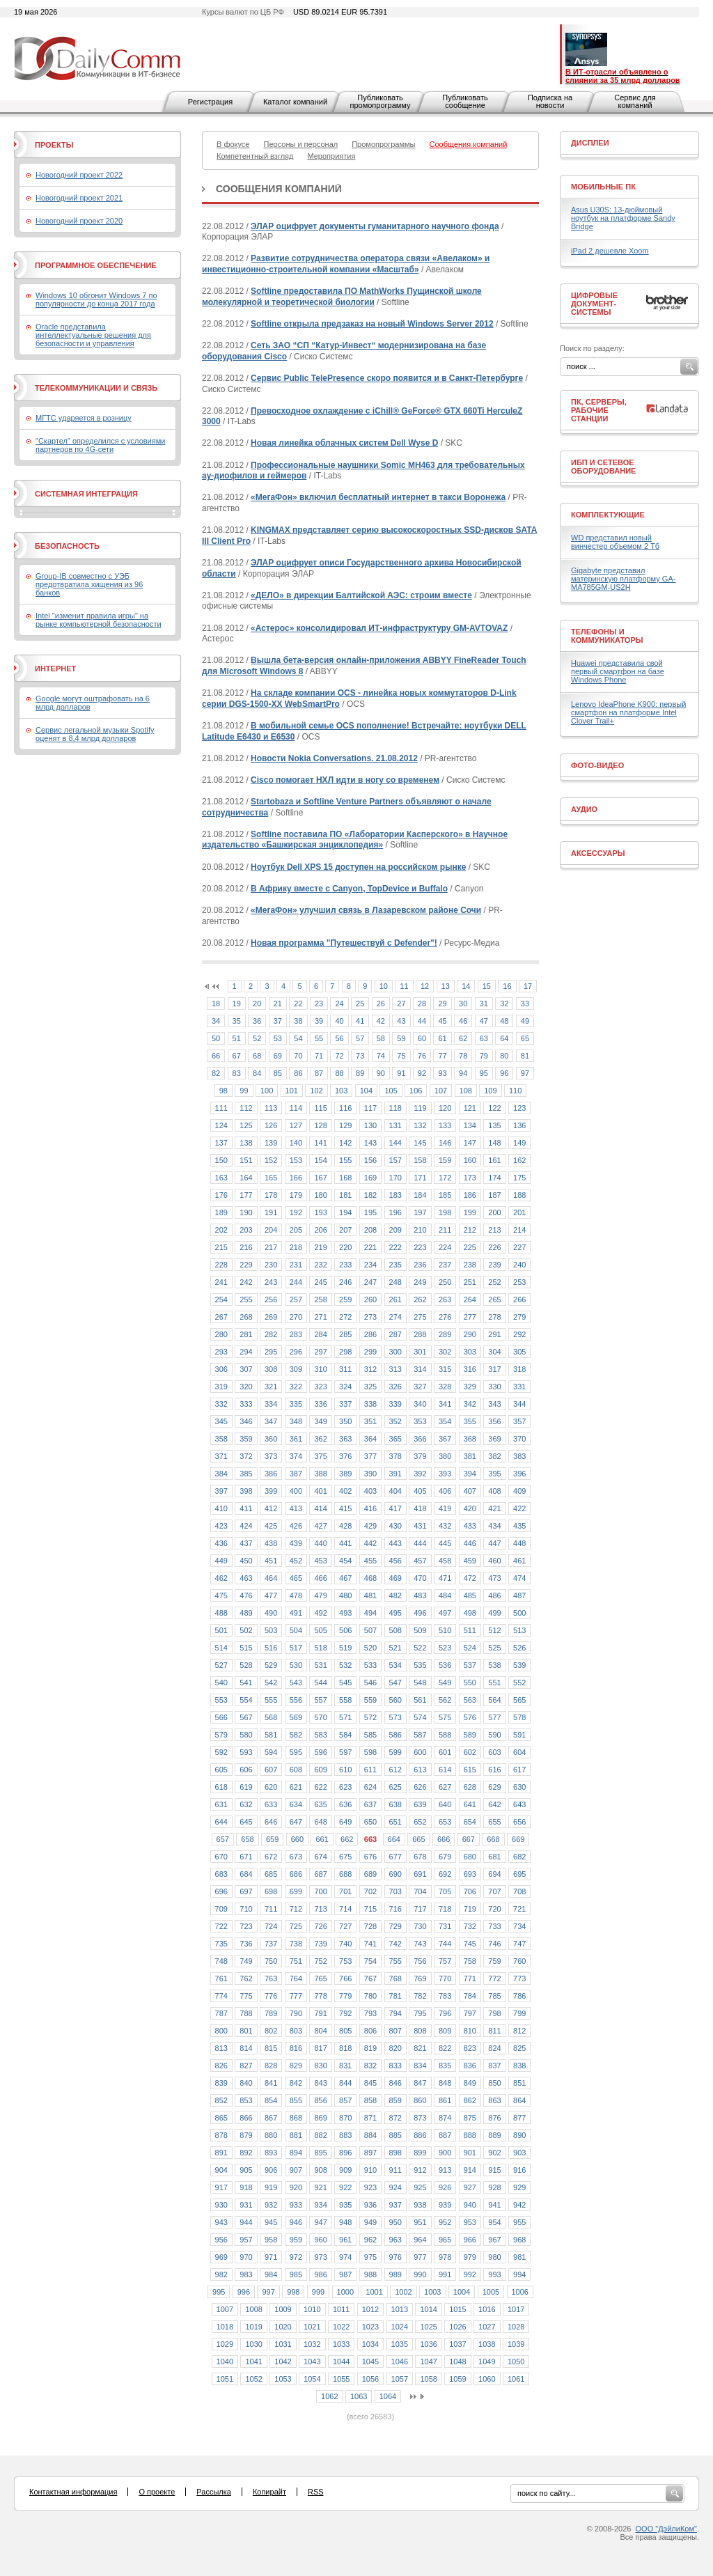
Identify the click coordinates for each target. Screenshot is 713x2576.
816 (296, 2048)
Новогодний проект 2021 (79, 198)
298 (345, 1352)
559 (370, 1700)
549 (445, 1682)
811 (494, 2031)
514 (221, 1648)
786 (519, 1996)
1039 (516, 2344)
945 (271, 2222)
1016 (486, 2309)
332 (221, 1404)
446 (470, 1543)
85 (278, 1073)
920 (296, 2187)
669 (518, 1839)
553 (221, 1700)
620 (271, 1787)
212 (470, 1230)
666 (443, 1839)
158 (420, 1160)
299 (370, 1352)
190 (246, 1212)
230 (271, 1264)
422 (519, 1508)
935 (345, 2205)
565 (519, 1700)
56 (339, 1038)
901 (470, 2152)
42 (381, 1021)
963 (395, 2239)
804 (320, 2031)
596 (320, 1752)
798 (494, 2013)
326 (395, 1386)
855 (296, 2100)
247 (370, 1282)
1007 (225, 2309)
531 (320, 1665)
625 (395, 1787)
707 (494, 1891)
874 (445, 2118)
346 (246, 1421)
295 (271, 1352)
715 (370, 1909)
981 (519, 2257)
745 (470, 1943)
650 (370, 1822)
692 (445, 1874)
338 (370, 1404)
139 (271, 1143)
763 (271, 1978)
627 (445, 1787)
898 (395, 2152)
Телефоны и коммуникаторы (607, 635)
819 (370, 2048)
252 (494, 1282)
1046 (399, 2361)
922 (345, 2187)
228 (221, 1264)
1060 (486, 2379)
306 (221, 1369)
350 (345, 1421)
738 (296, 1943)
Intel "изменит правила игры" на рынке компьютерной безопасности (99, 619)
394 (470, 1473)
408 (494, 1491)
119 (420, 1108)
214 (519, 1230)
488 (221, 1613)
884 (370, 2135)
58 (381, 1038)
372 (246, 1456)
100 (266, 1090)
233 (345, 1264)
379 (420, 1456)
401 (320, 1491)
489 (246, 1613)
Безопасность (67, 546)
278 (494, 1317)
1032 (312, 2344)
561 (420, 1700)
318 (519, 1369)
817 (320, 2048)
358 (221, 1439)
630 (519, 1787)
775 (246, 1996)
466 (320, 1578)
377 (370, 1456)
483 (420, 1595)
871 (370, 2118)
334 (271, 1404)
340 (420, 1404)
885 (395, 2135)
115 (320, 1108)
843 (320, 2083)
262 (420, 1299)
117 (370, 1108)
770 (445, 1978)
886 (420, 2135)
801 (246, 2031)
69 (278, 1056)
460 (494, 1560)
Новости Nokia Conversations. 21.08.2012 (334, 758)
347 (271, 1421)
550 (470, 1682)
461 (519, 1560)
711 (271, 1909)
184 (420, 1195)
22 (298, 1003)
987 (345, 2274)
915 (494, 2170)
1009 (282, 2309)
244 (296, 1282)
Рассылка (213, 2492)
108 (466, 1090)
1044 (341, 2361)
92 (422, 1073)
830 (320, 2065)
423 (221, 1526)
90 (381, 1073)
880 (271, 2135)
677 (395, 1856)
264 (470, 1299)
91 (401, 1073)
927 (470, 2187)
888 (470, 2135)
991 (445, 2274)
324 (345, 1386)
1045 (370, 2361)
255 (246, 1299)
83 (237, 1073)
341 (445, 1404)
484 (445, 1595)
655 (494, 1822)
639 (420, 1804)
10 (383, 986)
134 (470, 1125)
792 (345, 2013)
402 (345, 1491)
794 (395, 2013)
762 (246, 1978)
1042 (282, 2361)
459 (470, 1560)
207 (345, 1230)
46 (463, 1021)
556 (296, 1700)
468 (370, 1578)
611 (370, 1769)
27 (401, 1003)
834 (420, 2065)
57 (360, 1038)
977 (420, 2257)
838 (519, 2065)
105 (390, 1090)
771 (470, 1978)
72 (339, 1056)
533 (370, 1665)
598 (370, 1752)
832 (370, 2065)
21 (278, 1003)
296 (296, 1352)
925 (420, 2187)
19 (237, 1003)
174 (494, 1177)
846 (395, 2083)
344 (519, 1404)
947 (320, 2222)
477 (271, 1595)
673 (296, 1856)
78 (463, 1056)
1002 (403, 2292)
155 (345, 1160)
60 (422, 1038)
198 (445, 1212)
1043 (312, 2361)
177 (246, 1195)
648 (320, 1822)
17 (528, 986)
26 (381, 1003)
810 (470, 2031)
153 (296, 1160)
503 (271, 1630)
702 (370, 1891)
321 (271, 1386)
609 (320, 1769)
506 (345, 1630)
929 (519, 2187)
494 (370, 1613)
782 (420, 1996)
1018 (225, 2327)
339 (395, 1404)
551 (494, 1682)
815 (271, 2048)
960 (320, 2239)
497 (445, 1613)
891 (221, 2152)
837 (494, 2065)
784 (470, 1996)
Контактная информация (73, 2492)
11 (404, 986)
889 (494, 2135)
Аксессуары (598, 853)
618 (221, 1787)
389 (345, 1473)
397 (221, 1491)
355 (470, 1421)
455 (370, 1560)
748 (221, 1961)
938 (420, 2205)
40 (339, 1021)
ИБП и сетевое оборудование (603, 466)
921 (320, 2187)
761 (221, 1978)
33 (525, 1003)
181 (345, 1195)
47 (484, 1021)
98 (223, 1090)
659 (272, 1839)
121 (470, 1108)
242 (246, 1282)
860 (420, 2100)
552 (519, 1682)
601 (445, 1752)
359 (246, 1439)
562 (445, 1700)
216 (246, 1247)
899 (420, 2152)
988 (370, 2274)
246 (345, 1282)
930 (221, 2205)
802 (271, 2031)
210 (420, 1230)
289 (445, 1334)
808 (420, 2031)
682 (519, 1856)
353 (420, 1421)
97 (525, 1073)
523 (445, 1648)
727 (345, 1926)
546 (370, 1682)
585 (370, 1735)
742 (395, 1943)
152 (271, 1160)
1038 (486, 2344)
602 (470, 1752)
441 (345, 1543)
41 (360, 1021)
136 (519, 1125)
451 (271, 1560)
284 (320, 1334)
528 (246, 1665)
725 (296, 1926)
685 (271, 1874)
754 (370, 1961)
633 (271, 1804)
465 (296, 1578)
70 (298, 1056)
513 (519, 1630)
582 (296, 1735)
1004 (461, 2292)
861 (445, 2100)
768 (395, 1978)
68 (257, 1056)
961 (345, 2239)
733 (494, 1926)
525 (494, 1648)
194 (345, 1212)
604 (519, 1752)
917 (221, 2187)
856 (320, 2100)
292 (519, 1334)
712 (296, 1909)
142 (345, 1143)
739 (320, 1943)
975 (370, 2257)
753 (345, 1961)
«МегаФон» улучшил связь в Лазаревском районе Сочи (366, 910)
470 (420, 1578)
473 (494, 1578)
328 (445, 1386)
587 (420, 1735)
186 (470, 1195)
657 (223, 1839)
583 (320, 1735)
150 (221, 1160)
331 (519, 1386)
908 (320, 2170)
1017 (516, 2309)
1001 (374, 2292)
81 (525, 1056)
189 (221, 1212)
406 (445, 1491)
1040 (225, 2361)
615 (470, 1769)
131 (395, 1125)
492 (320, 1613)
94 (463, 1073)
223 (420, 1247)
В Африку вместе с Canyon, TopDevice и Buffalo (349, 888)
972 (296, 2257)
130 (370, 1125)
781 (395, 1996)
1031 (282, 2344)
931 (246, 2205)
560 (395, 1700)
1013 (399, 2309)
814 (246, 2048)
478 (296, 1595)
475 (221, 1595)
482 (395, 1595)
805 (345, 2031)
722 (221, 1926)
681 (494, 1856)
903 (519, 2152)
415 (345, 1508)
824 (494, 2048)
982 (221, 2274)
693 (470, 1874)
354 (445, 1421)
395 (494, 1473)
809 (445, 2031)
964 (420, 2239)
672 (271, 1856)
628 (470, 1787)
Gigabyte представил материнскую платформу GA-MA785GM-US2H (623, 578)
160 (470, 1160)
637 (370, 1804)
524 (470, 1648)
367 (445, 1439)
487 (519, 1595)
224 (445, 1247)
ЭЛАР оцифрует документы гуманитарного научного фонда (375, 226)
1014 (428, 2309)
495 (395, 1613)
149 (519, 1143)
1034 (370, 2344)
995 (218, 2292)
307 (246, 1369)
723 (246, 1926)
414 (320, 1508)
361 (296, 1439)
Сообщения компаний (279, 188)
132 (420, 1125)
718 (445, 1909)
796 (445, 2013)
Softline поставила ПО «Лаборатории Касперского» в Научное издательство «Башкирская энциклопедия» (355, 839)
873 (420, 2118)
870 (345, 2118)
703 (395, 1891)
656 (519, 1822)
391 (395, 1473)
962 (370, 2239)
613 (420, 1769)
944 (246, 2222)
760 (519, 1961)
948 (345, 2222)
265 (494, 1299)
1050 (516, 2361)
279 (519, 1317)
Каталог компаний (295, 101)
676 (370, 1856)
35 (237, 1021)
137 (221, 1143)
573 (395, 1717)
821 (420, 2048)
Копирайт (269, 2492)
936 (370, 2205)
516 (271, 1648)
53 (278, 1038)
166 (296, 1177)
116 (345, 1108)
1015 (457, 2309)
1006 (520, 2292)
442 (370, 1543)
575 (445, 1717)
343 (494, 1404)
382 (494, 1456)
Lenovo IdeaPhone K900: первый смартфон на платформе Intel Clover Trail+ (628, 712)
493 (345, 1613)
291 (494, 1334)
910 (370, 2170)
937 (395, 2205)
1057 (399, 2379)
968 (519, 2239)
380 (445, 1456)
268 (246, 1317)
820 (395, 2048)
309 (296, 1369)
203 (246, 1230)
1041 (253, 2361)
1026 (457, 2327)
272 (345, 1317)
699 (296, 1891)
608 (296, 1769)
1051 (225, 2379)
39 (319, 1021)
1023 (370, 2327)
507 (370, 1630)
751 (296, 1961)
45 (442, 1021)
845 (370, 2083)
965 (445, 2239)
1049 (486, 2361)
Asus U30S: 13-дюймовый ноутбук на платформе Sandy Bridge (623, 218)
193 (320, 1212)
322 (296, 1386)
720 (494, 1909)
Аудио (584, 809)
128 (320, 1125)
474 (519, 1578)
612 (395, 1769)
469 (395, 1578)
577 (494, 1717)
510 (445, 1630)
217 (271, 1247)
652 (420, 1822)
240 (519, 1264)
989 (395, 2274)
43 (401, 1021)
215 (221, 1247)
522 (420, 1648)
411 (246, 1508)
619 (246, 1787)
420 (470, 1508)
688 (345, 1874)
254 (221, 1299)
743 (420, 1943)
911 (395, 2170)
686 (296, 1874)
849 (470, 2083)
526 (519, 1648)
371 (221, 1456)
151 (246, 1160)
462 (221, 1578)
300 (395, 1352)
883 (345, 2135)
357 (519, 1421)
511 (470, 1630)
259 (345, 1299)
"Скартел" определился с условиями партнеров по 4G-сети (100, 445)
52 (257, 1038)
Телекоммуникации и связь (96, 388)
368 (470, 1439)
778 (320, 1996)
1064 (387, 2396)
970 (246, 2257)
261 (395, 1299)
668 (493, 1839)
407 (470, 1491)
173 (470, 1177)
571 (345, 1717)
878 (221, 2135)
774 (221, 1996)
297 (320, 1352)
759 (494, 1961)
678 (420, 1856)
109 (490, 1090)
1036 (428, 2344)
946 (296, 2222)
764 (296, 1978)
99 (244, 1090)
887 (445, 2135)
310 (320, 1369)
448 (519, 1543)
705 (445, 1891)
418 (420, 1508)
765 (320, 1978)
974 (345, 2257)
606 (246, 1769)
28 (422, 1003)
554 (246, 1700)
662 (346, 1839)
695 (519, 1874)
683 (221, 1874)
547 (395, 1682)
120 (445, 1108)
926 (445, 2187)
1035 (399, 2344)
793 (370, 2013)
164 (246, 1177)
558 (345, 1700)
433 (470, 1526)
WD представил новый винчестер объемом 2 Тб (615, 541)
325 (370, 1386)
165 (271, 1177)
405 (420, 1491)
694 (494, 1874)
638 (395, 1804)
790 (296, 2013)
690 (395, 1874)
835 (445, 2065)
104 (366, 1090)
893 (271, 2152)
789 (271, 2013)
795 (420, 2013)
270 (296, 1317)
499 (494, 1613)
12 (425, 986)
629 (494, 1787)
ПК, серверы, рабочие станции (599, 410)
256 (271, 1299)
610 (345, 1769)
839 (221, 2083)
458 (445, 1560)
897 (370, 2152)
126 (271, 1125)
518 (320, 1648)
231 (296, 1264)
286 (370, 1334)
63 (484, 1038)
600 (420, 1752)
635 (320, 1804)
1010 (312, 2309)
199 (470, 1212)
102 (316, 1090)
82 (216, 1073)
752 (320, 1961)
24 (339, 1003)
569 (296, 1717)
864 (519, 2100)
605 (221, 1769)
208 (370, 1230)
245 (320, 1282)
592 (221, 1752)
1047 (428, 2361)
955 (519, 2222)
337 (345, 1404)
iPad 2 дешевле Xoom (610, 251)
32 (504, 1003)
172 (445, 1177)
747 (519, 1943)
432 (445, 1526)
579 (221, 1735)
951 (420, 2222)
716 (395, 1909)
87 (319, 1073)
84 (257, 1073)
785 (494, 1996)
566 (221, 1717)
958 (271, 2239)
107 (440, 1090)
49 (525, 1021)
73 (360, 1056)
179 (296, 1195)
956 (221, 2239)
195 (370, 1212)
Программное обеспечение (96, 265)
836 (470, 2065)
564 (494, 1700)
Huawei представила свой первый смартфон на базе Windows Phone (617, 671)
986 (320, 2274)
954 (494, 2222)
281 (246, 1334)
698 (271, 1891)
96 (504, 1073)
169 (370, 1177)
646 (271, 1822)
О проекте (157, 2492)
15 (487, 986)
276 (445, 1317)
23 (319, 1003)
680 (470, 1856)
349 (320, 1421)
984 (271, 2274)
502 (246, 1630)
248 (395, 1282)
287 (395, 1334)
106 (415, 1090)
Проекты (54, 145)
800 (221, 2031)
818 (345, 2048)
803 (296, 2031)
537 (470, 1665)
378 (395, 1456)
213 (494, 1230)
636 (345, 1804)
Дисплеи (590, 143)
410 (221, 1508)
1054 (312, 2379)
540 (221, 1682)
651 (395, 1822)
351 (370, 1421)
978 (445, 2257)
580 (246, 1735)
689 (370, 1874)
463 (246, 1578)
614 (445, 1769)
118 (395, 1108)
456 (395, 1560)
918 (246, 2187)
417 (395, 1508)
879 (246, 2135)
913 (445, 2170)
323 (320, 1386)
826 (221, 2065)
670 (221, 1856)
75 (401, 1056)
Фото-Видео (597, 765)
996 (243, 2292)
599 (395, 1752)
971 (271, 2257)
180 (320, 1195)
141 (320, 1143)
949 (370, 2222)
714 (345, 1909)
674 (320, 1856)
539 (519, 1665)
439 (296, 1543)
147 (470, 1143)
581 (271, 1735)
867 (271, 2118)
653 (445, 1822)
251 (470, 1282)
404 (395, 1491)
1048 (457, 2361)
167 (320, 1177)
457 (420, 1560)
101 (291, 1090)
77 (442, 1056)
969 (221, 2257)
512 (494, 1630)
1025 (428, 2327)
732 (470, 1926)
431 (420, 1526)
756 (420, 1961)
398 (246, 1491)
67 (237, 1056)
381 (470, 1456)
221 (370, 1247)
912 (420, 2170)
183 (395, 1195)
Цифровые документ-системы (594, 303)
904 (221, 2170)
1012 (370, 2309)
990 (420, 2274)
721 (519, 1909)
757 (445, 1961)
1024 (399, 2327)
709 (221, 1909)
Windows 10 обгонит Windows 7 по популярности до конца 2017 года (96, 299)
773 (519, 1978)
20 (257, 1003)
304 (494, 1352)
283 (296, 1334)
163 (221, 1177)
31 (484, 1003)
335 (296, 1404)
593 (246, 1752)
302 (445, 1352)
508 (395, 1630)
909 (345, 2170)
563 (470, 1700)
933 (296, 2205)
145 (420, 1143)
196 (395, 1212)
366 (420, 1439)
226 (494, 1247)
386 (271, 1473)
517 (296, 1648)
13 (445, 986)
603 (494, 1752)
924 (395, 2187)
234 (370, 1264)
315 (445, 1369)
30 (463, 1003)
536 (445, 1665)
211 (445, 1230)
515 (246, 1648)
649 (345, 1822)
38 (298, 1021)
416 (370, 1508)
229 (246, 1264)
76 (422, 1056)
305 (519, 1352)
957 (246, 2239)
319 (221, 1386)
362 (320, 1439)
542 (271, 1682)
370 (519, 1439)
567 (246, 1717)
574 (420, 1717)
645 (246, 1822)
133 (445, 1125)
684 (246, 1874)
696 (221, 1891)
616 (494, 1769)
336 (320, 1404)
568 (271, 1717)
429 (370, 1526)
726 (320, 1926)
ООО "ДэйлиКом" (666, 2528)
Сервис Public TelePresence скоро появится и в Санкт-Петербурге (387, 378)
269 (271, 1317)
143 (370, 1143)
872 (395, 2118)
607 (271, 1769)
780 (370, 1996)
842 (296, 2083)
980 (494, 2257)
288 (420, 1334)
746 (494, 1943)
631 (221, 1804)
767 (370, 1978)
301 (420, 1352)
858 (370, 2100)
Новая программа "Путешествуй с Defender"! (344, 943)
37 (278, 1021)
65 (525, 1038)
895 (320, 2152)
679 (445, 1856)
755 (395, 1961)
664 (394, 1839)
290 (470, 1334)
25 (360, 1003)
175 (519, 1177)
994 (519, 2274)
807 (395, 2031)
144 (395, 1143)
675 (345, 1856)
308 (271, 1369)
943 (221, 2222)
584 (345, 1735)
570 (320, 1717)
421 (494, 1508)
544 (320, 1682)
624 (370, 1787)
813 (221, 2048)
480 (345, 1595)
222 (395, 1247)
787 (221, 2013)
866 (246, 2118)
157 (395, 1160)
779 (345, 1996)
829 (296, 2065)
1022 (341, 2327)
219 (320, 1247)
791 (320, 2013)
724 (271, 1926)
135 (494, 1125)
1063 (358, 2396)
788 (246, 2013)
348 (296, 1421)
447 (494, 1543)
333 (246, 1404)
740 (345, 1943)
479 (320, 1595)
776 (271, 1996)
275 (420, 1317)
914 (470, 2170)
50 (216, 1038)
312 (370, 1369)
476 (246, 1595)
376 (345, 1456)
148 (494, 1143)
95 (484, 1073)
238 (470, 1264)
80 (504, 1056)
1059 (457, 2379)
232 (320, 1264)
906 (271, 2170)
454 (345, 1560)
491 (296, 1613)
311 (345, 1369)
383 (519, 1456)
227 (519, 1247)
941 (494, 2205)
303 (470, 1352)
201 (519, 1212)
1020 (282, 2327)
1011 (341, 2309)
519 (345, 1648)
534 (395, 1665)
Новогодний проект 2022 (79, 175)
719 (470, 1909)
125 (246, 1125)
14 (466, 986)
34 (216, 1021)
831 (345, 2065)
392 (420, 1473)
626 (420, 1787)
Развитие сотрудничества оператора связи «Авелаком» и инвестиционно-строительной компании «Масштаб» (345, 263)
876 (494, 2118)
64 (504, 1038)
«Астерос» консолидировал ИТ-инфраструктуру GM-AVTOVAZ (379, 628)
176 (221, 1195)
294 (246, 1352)
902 (494, 2152)
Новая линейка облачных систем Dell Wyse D (344, 443)
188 (519, 1195)
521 (395, 1648)
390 (370, 1473)
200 (494, 1212)
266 (519, 1299)
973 (320, 2257)
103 (341, 1090)
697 (246, 1891)
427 (320, 1526)
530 (296, 1665)
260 (370, 1299)
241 (221, 1282)
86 (298, 1073)
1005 (491, 2292)
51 (237, 1038)
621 (296, 1787)
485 (470, 1595)
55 (319, 1038)
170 (395, 1177)
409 (519, 1491)
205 (296, 1230)
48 (504, 1021)
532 (345, 1665)
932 (271, 2205)
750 (271, 1961)
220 (345, 1247)
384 (221, 1473)
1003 (432, 2292)
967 (494, 2239)
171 (420, 1177)
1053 (282, 2379)
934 (320, 2205)
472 (470, 1578)
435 (519, 1526)
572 (370, 1717)
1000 (345, 2292)
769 (420, 1978)
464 (271, 1578)
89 (360, 1073)
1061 (516, 2379)
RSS (316, 2492)
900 (445, 2152)
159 (445, 1160)
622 (320, 1787)
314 (420, 1369)
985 (296, 2274)
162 (519, 1160)
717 (420, 1909)
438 (271, 1543)
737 (271, 1943)
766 (345, 1978)
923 (370, 2187)
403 (370, 1491)
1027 (486, 2327)
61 (442, 1038)
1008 (253, 2309)
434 (494, 1526)
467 (345, 1578)
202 (221, 1230)
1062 (329, 2396)
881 (296, 2135)
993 (494, 2274)
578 (519, 1717)
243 (271, 1282)
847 (420, 2083)
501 (221, 1630)
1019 (253, 2327)
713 (320, 1909)
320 (246, 1386)
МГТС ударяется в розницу (84, 418)
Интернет (55, 668)
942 (519, 2205)
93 (442, 1073)
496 (420, 1613)
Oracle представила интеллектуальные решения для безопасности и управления (93, 335)
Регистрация (210, 101)
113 (271, 1108)
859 (395, 2100)
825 (519, 2048)
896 (345, 2152)
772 (494, 1978)
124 (221, 1125)
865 (221, 2118)
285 (345, 1334)
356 (494, 1421)
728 (370, 1926)
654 (470, 1822)
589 (470, 1735)
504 (296, 1630)
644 (221, 1822)
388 (320, 1473)
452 (296, 1560)
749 (246, 1961)
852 (221, 2100)
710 (246, 1909)
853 (246, 2100)
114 (296, 1108)
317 (494, 1369)
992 (470, 2274)
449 (221, 1560)
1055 (341, 2379)
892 (246, 2152)
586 (395, 1735)
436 (221, 1543)
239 (494, 1264)
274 (395, 1317)
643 (519, 1804)
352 (395, 1421)
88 (339, 1073)
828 (271, 2065)
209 (395, 1230)
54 (298, 1038)
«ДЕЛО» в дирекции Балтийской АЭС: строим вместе (361, 595)
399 (271, 1491)
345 (221, 1421)
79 (484, 1056)
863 (494, 2100)
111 (221, 1108)
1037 (457, 2344)
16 (507, 986)
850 (494, 2083)
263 (445, 1299)
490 (271, 1613)
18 (216, 1003)
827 (246, 2065)
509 (420, 1630)
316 (470, 1369)
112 (246, 1108)
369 (494, 1439)
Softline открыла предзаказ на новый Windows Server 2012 (372, 324)
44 (422, 1021)
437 (246, 1543)
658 (247, 1839)
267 (221, 1317)
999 (318, 2292)
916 (519, 2170)
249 (420, 1282)
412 (271, 1508)
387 (296, 1473)
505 (320, 1630)
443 (395, 1543)
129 (345, 1125)
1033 (341, 2344)
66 (216, 1056)
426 (296, 1526)
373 (271, 1456)
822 (445, 2048)
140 (296, 1143)
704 (420, 1891)
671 (246, 1856)
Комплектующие (608, 514)
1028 (516, 2327)
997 (268, 2292)
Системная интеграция (86, 494)
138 (246, 1143)
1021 (312, 2327)
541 (246, 1682)
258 (320, 1299)
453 (320, 1560)
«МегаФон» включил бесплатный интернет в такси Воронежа (378, 497)
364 (370, 1439)
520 (370, 1648)
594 (271, 1752)
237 (445, 1264)
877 (519, 2118)
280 (221, 1334)
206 (320, 1230)
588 (445, 1735)
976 (395, 2257)
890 (519, 2135)
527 (221, 1665)
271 (320, 1317)
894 (296, 2152)
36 (257, 1021)
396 (519, 1473)
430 (395, 1526)
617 (519, 1769)
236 (420, 1264)
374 (296, 1456)
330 (494, 1386)
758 (470, 1961)
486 (494, 1595)
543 (296, 1682)
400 (296, 1491)
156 (370, 1160)
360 (271, 1439)
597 (345, 1752)
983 (246, 2274)
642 (494, 1804)
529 (271, 1665)
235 (395, 1264)
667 (468, 1839)
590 (494, 1735)
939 (445, 2205)
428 (345, 1526)
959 (296, 2239)
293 (221, 1352)
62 (463, 1038)
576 (470, 1717)
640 (445, 1804)
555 (271, 1700)
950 (395, 2222)
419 (445, 1508)
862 (470, 2100)
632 (246, 1804)
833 (395, 2065)
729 (395, 1926)
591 (519, 1735)
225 (470, 1247)
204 (271, 1230)
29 (442, 1003)
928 (494, 2187)
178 (271, 1195)
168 (345, 1177)
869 (320, 2118)
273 (370, 1317)
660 (297, 1839)
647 (296, 1822)
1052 (253, 2379)
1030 (253, 2344)
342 (470, 1404)
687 (320, 1874)
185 (445, 1195)
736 (246, 1943)
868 (296, 2118)
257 (296, 1299)
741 (370, 1943)
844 (345, 2083)
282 (271, 1334)
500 (519, 1613)
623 (345, 1787)
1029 (225, 2344)
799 (519, 2013)
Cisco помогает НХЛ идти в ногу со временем (345, 780)
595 (296, 1752)
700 (320, 1891)
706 (470, 1891)
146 (445, 1143)
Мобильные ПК (603, 186)
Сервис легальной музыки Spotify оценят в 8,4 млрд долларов (95, 734)
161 (494, 1160)
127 (296, 1125)
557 (320, 1700)
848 (445, 2083)
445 (445, 1543)
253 (519, 1282)
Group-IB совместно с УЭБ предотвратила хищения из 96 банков (89, 584)
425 (271, 1526)
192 (296, 1212)
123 (519, 1108)
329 (470, 1386)
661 (321, 1839)
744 (445, 1943)
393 (445, 1473)
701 (345, 1891)
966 (470, 2239)
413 (296, 1508)
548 (420, 1682)
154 (320, 1160)
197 (420, 1212)
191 (271, 1212)
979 (470, 2257)
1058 (428, 2379)
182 (370, 1195)
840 (246, 2083)
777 (296, 1996)
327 (420, 1386)
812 (519, 2031)
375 (320, 1456)
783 (445, 1996)
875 (470, 2118)
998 (293, 2292)
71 (319, 1056)
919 (271, 2187)
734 (519, 1926)
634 (296, 1804)
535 (420, 1665)
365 (395, 1439)
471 (445, 1578)
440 (320, 1543)
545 (345, 1682)
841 (271, 2083)
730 (420, 1926)
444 (420, 1543)
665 (418, 1839)
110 (515, 1090)
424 (246, 1526)
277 (470, 1317)
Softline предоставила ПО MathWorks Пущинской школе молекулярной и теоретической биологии (342, 296)
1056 (370, 2379)
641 (470, 1804)
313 (395, 1369)
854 (271, 2100)
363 (345, 1439)
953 (470, 2222)
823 (470, 2048)
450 (246, 1560)
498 (470, 1613)
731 (445, 1926)
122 (494, 1108)
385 (246, 1473)
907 (296, 2170)
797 (470, 2013)
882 (320, 2135)
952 (445, 2222)
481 (370, 1595)
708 (519, 1891)
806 (370, 2031)
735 (221, 1943)
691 (420, 1874)
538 (494, 1665)
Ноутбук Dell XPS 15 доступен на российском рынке (358, 867)
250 (445, 1282)
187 (494, 1195)
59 (401, 1038)
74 (381, 1056)
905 (246, 2170)
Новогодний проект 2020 (79, 221)
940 (470, 2205)
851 (519, 2083)
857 (345, 2100)
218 (296, 1247)
